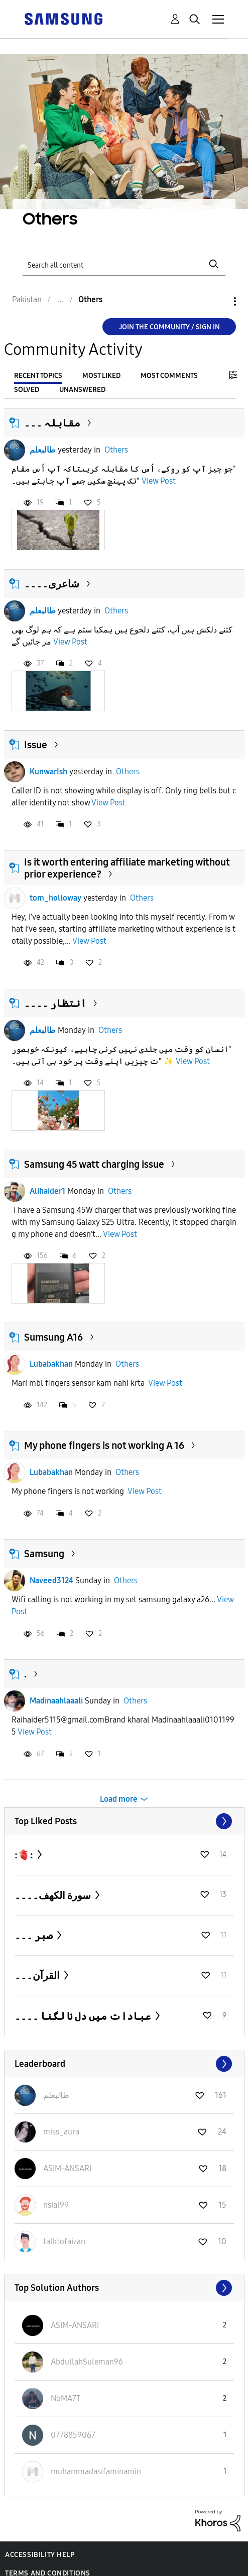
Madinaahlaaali (56, 1700)
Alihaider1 (47, 1191)
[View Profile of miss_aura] (61, 2131)
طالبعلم (43, 450)
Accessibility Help (40, 2554)
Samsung (44, 1554)
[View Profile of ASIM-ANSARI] (67, 2168)
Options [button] (218, 301)
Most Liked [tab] (101, 375)
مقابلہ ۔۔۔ (52, 423)
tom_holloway (55, 898)
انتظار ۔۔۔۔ (55, 1003)
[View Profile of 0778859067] (73, 2435)
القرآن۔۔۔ (38, 1976)
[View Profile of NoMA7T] (65, 2398)
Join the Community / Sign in (169, 327)
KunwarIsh (48, 771)
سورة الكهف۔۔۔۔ (54, 1895)
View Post (159, 481)
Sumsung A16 (53, 1337)
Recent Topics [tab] (38, 375)
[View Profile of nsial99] (56, 2205)
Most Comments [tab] (169, 375)
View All (124, 1821)
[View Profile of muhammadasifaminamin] (96, 2471)
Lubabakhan (51, 1364)
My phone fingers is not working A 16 (104, 1445)
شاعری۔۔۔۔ (51, 584)
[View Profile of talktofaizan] (64, 2241)
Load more (119, 1799)
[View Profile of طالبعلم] (56, 2095)
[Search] (124, 264)
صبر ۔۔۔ (35, 1935)
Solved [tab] (26, 389)
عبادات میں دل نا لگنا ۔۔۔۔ (84, 2016)
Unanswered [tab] (82, 389)
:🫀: (25, 1855)
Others (116, 450)
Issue (35, 745)
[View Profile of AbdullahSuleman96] (87, 2362)
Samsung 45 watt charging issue (94, 1164)
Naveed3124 (51, 1580)
